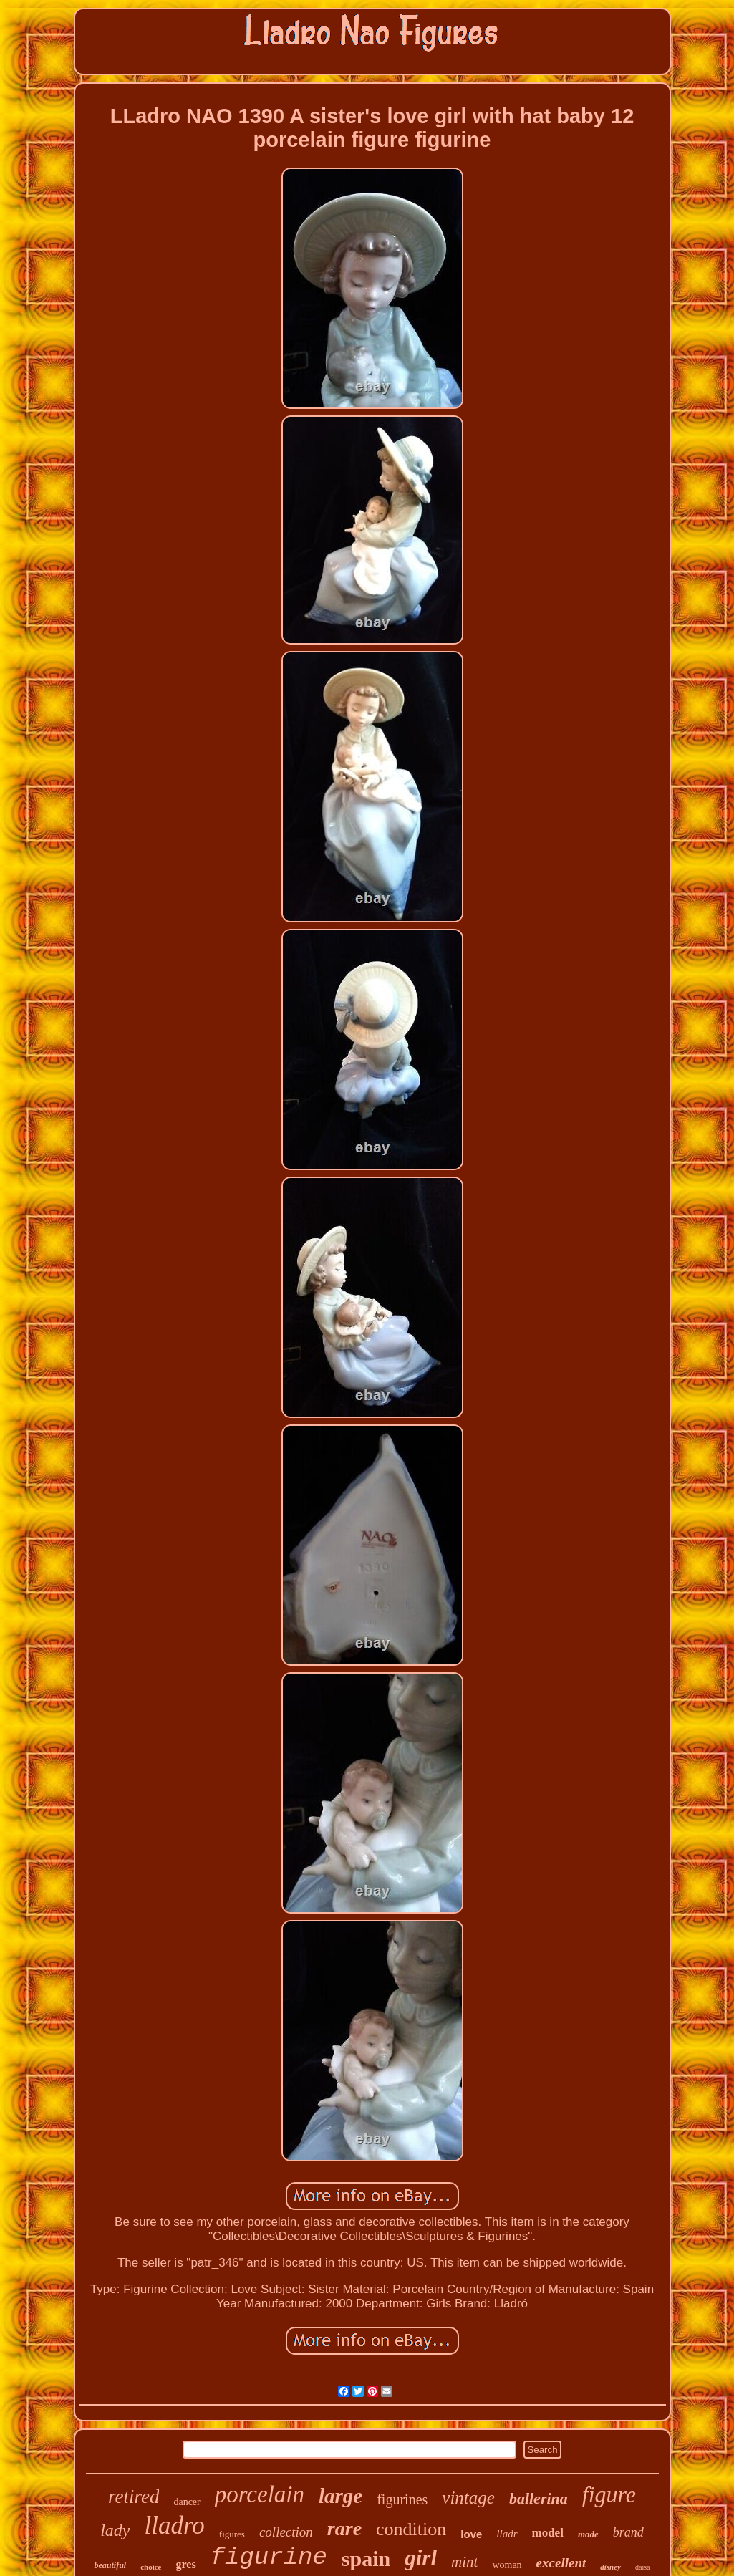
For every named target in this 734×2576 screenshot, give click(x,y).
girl (421, 2557)
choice (150, 2566)
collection (286, 2531)
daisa (642, 2567)
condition (411, 2529)
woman (506, 2565)
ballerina (538, 2498)
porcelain (259, 2494)
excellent (561, 2562)
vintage (468, 2497)
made (588, 2534)
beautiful (110, 2565)
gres (185, 2564)
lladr (506, 2533)
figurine (269, 2557)
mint (464, 2561)
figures (232, 2534)
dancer (186, 2502)
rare (344, 2528)
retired (133, 2496)
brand (628, 2532)
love (471, 2534)
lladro (175, 2525)
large (340, 2495)
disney (610, 2566)
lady (115, 2530)
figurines (402, 2499)
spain (366, 2558)
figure (609, 2494)
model (548, 2532)
